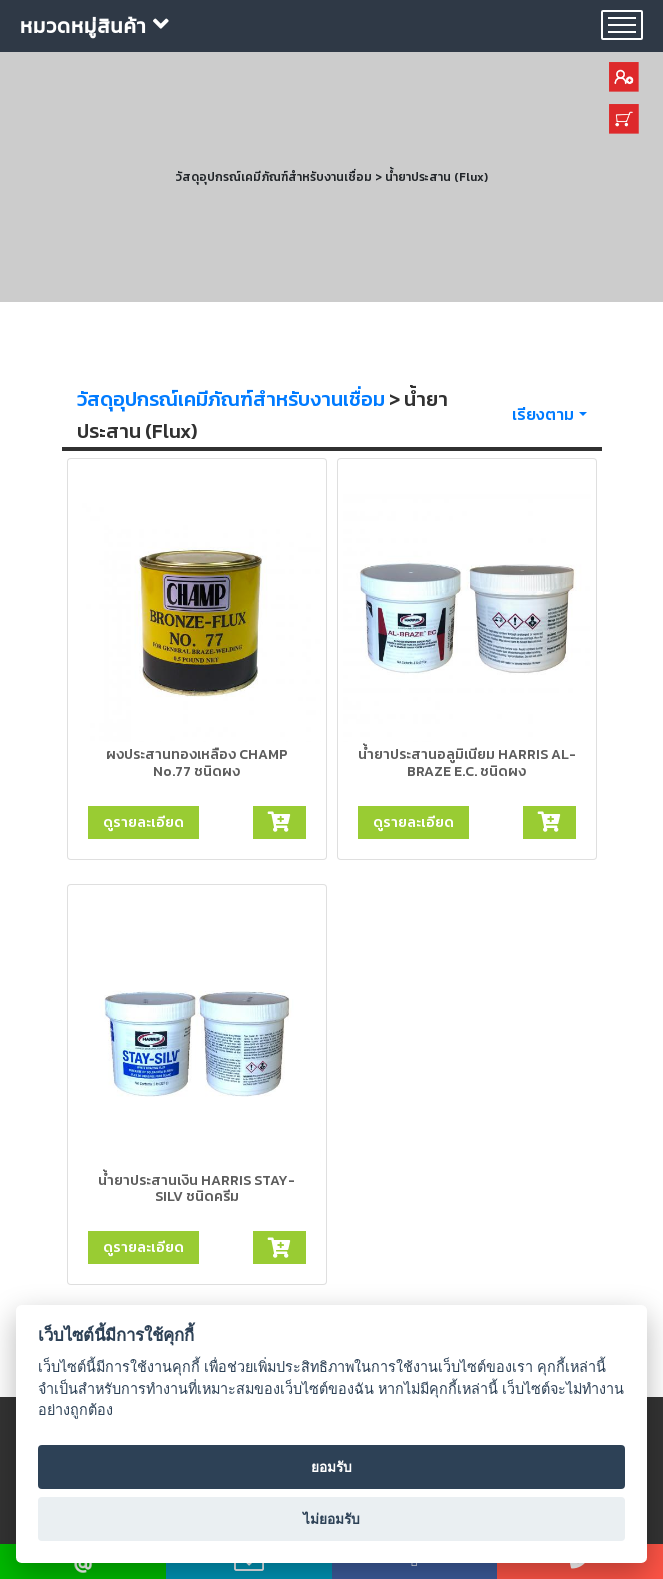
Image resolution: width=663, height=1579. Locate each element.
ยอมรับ (331, 1467)
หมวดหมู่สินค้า (95, 26)
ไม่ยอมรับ (331, 1519)
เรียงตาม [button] (543, 414)
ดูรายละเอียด (143, 822)
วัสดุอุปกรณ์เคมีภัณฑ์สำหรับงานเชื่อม (231, 399)
